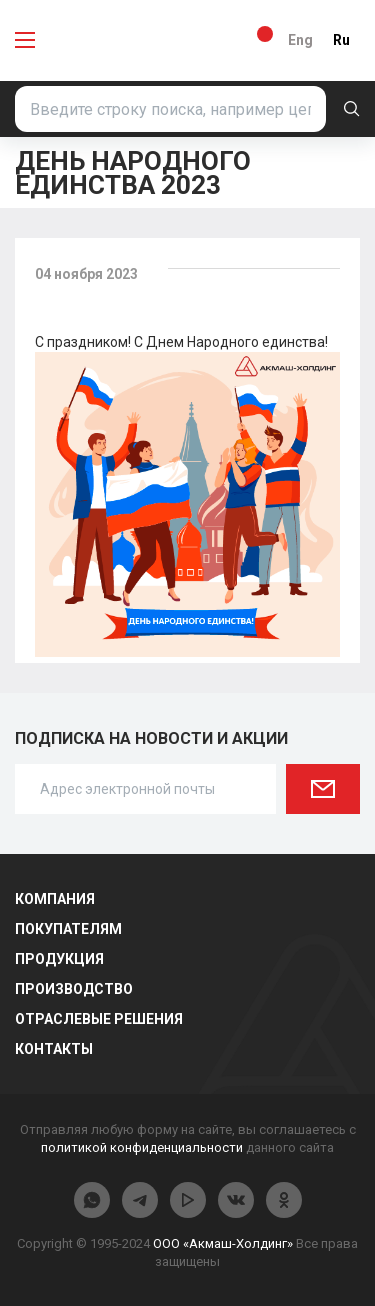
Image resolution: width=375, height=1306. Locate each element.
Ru (341, 40)
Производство (74, 989)
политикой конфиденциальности (142, 1147)
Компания (55, 899)
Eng (300, 40)
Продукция (59, 959)
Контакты (54, 1049)
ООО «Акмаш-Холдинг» (223, 1243)
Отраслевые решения (99, 1019)
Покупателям (68, 929)
